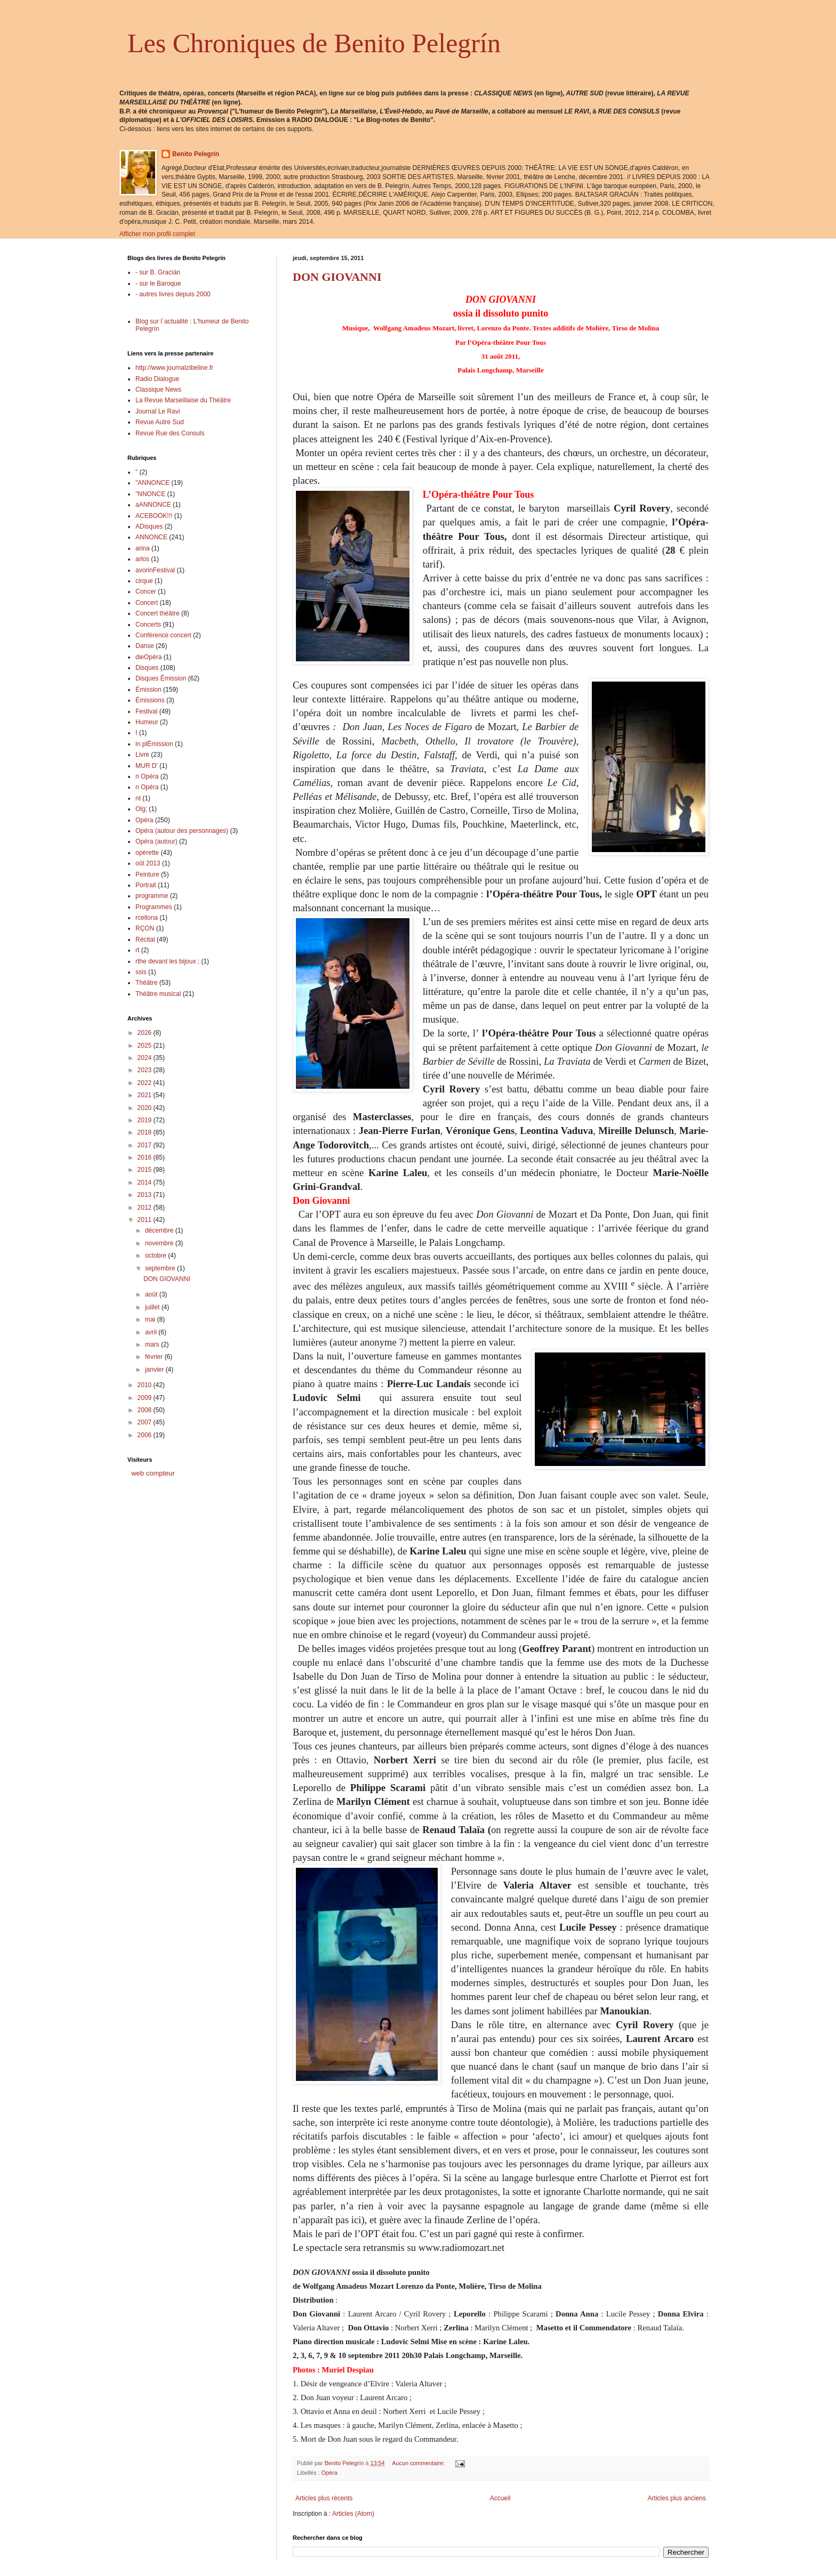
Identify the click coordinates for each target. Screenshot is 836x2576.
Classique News (158, 389)
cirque (144, 581)
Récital (145, 939)
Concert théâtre (157, 613)
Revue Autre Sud (159, 422)
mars (153, 1344)
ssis (141, 972)
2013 (146, 1194)
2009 (146, 1398)
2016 (146, 1157)
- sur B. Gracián (157, 272)
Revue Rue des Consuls (169, 433)
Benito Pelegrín (195, 154)
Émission (148, 689)
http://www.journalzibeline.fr (174, 367)
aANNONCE (153, 504)
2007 (146, 1422)
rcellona (146, 917)
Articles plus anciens (677, 2498)
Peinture (147, 874)
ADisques (149, 526)
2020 (146, 1108)
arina (142, 548)
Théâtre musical (158, 994)
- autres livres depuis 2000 (173, 294)
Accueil (500, 2498)
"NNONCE (150, 494)
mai (151, 1319)
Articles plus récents (323, 2498)
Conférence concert (163, 635)
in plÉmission (154, 744)
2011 (146, 1220)
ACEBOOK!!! (153, 516)
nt (138, 798)
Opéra (329, 2472)
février (155, 1356)
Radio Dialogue (157, 379)
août (152, 1294)
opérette (147, 852)
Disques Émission (160, 678)
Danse (144, 646)
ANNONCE (151, 537)
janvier (155, 1369)
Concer (145, 591)
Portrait (145, 885)
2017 (146, 1145)
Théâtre (146, 982)
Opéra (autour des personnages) (181, 831)
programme (151, 896)
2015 (146, 1169)
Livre (142, 754)
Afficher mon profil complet (157, 234)
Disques (146, 667)
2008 (146, 1410)
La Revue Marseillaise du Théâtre (183, 400)
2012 (146, 1207)
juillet (153, 1307)
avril (151, 1332)
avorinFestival (155, 570)
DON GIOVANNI (337, 276)
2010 (146, 1385)
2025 (146, 1045)
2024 (146, 1058)
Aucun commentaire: (419, 2463)
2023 (146, 1070)
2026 (146, 1032)
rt (137, 950)
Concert (146, 602)
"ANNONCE (152, 483)
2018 (146, 1132)
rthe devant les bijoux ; (167, 961)
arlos (142, 559)
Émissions (150, 700)
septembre (161, 1268)
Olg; (141, 809)
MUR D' (146, 765)
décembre (160, 1230)
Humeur (146, 722)
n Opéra (146, 776)
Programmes (153, 907)
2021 (146, 1095)
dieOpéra (148, 657)
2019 (146, 1120)
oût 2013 (147, 863)
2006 (146, 1435)
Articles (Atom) (353, 2513)
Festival (146, 711)
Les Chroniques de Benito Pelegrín (314, 43)
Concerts (148, 624)
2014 (146, 1182)
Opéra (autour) (156, 841)
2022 (146, 1083)
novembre (160, 1243)
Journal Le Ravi (157, 411)
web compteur (153, 1473)
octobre (156, 1255)
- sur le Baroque (158, 283)
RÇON (144, 928)
